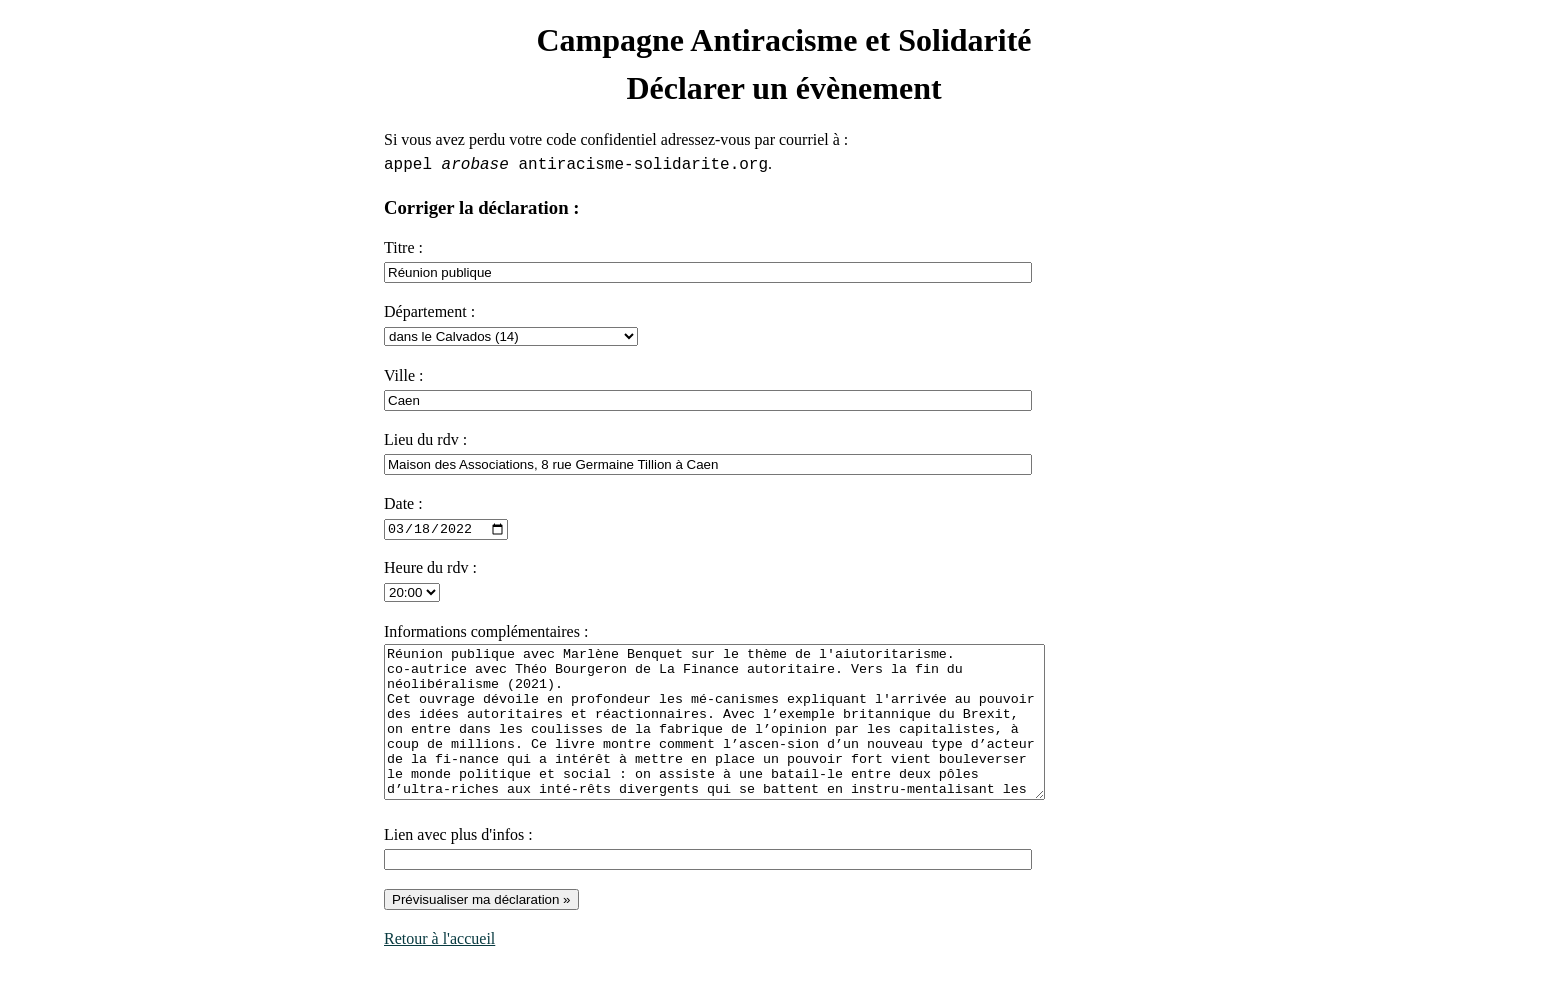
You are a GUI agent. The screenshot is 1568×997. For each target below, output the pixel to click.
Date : (403, 503)
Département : (429, 311)
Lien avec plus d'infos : (458, 864)
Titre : (403, 247)
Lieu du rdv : (425, 439)
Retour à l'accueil (439, 968)
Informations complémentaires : (486, 631)
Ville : (403, 375)
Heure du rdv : (430, 567)
